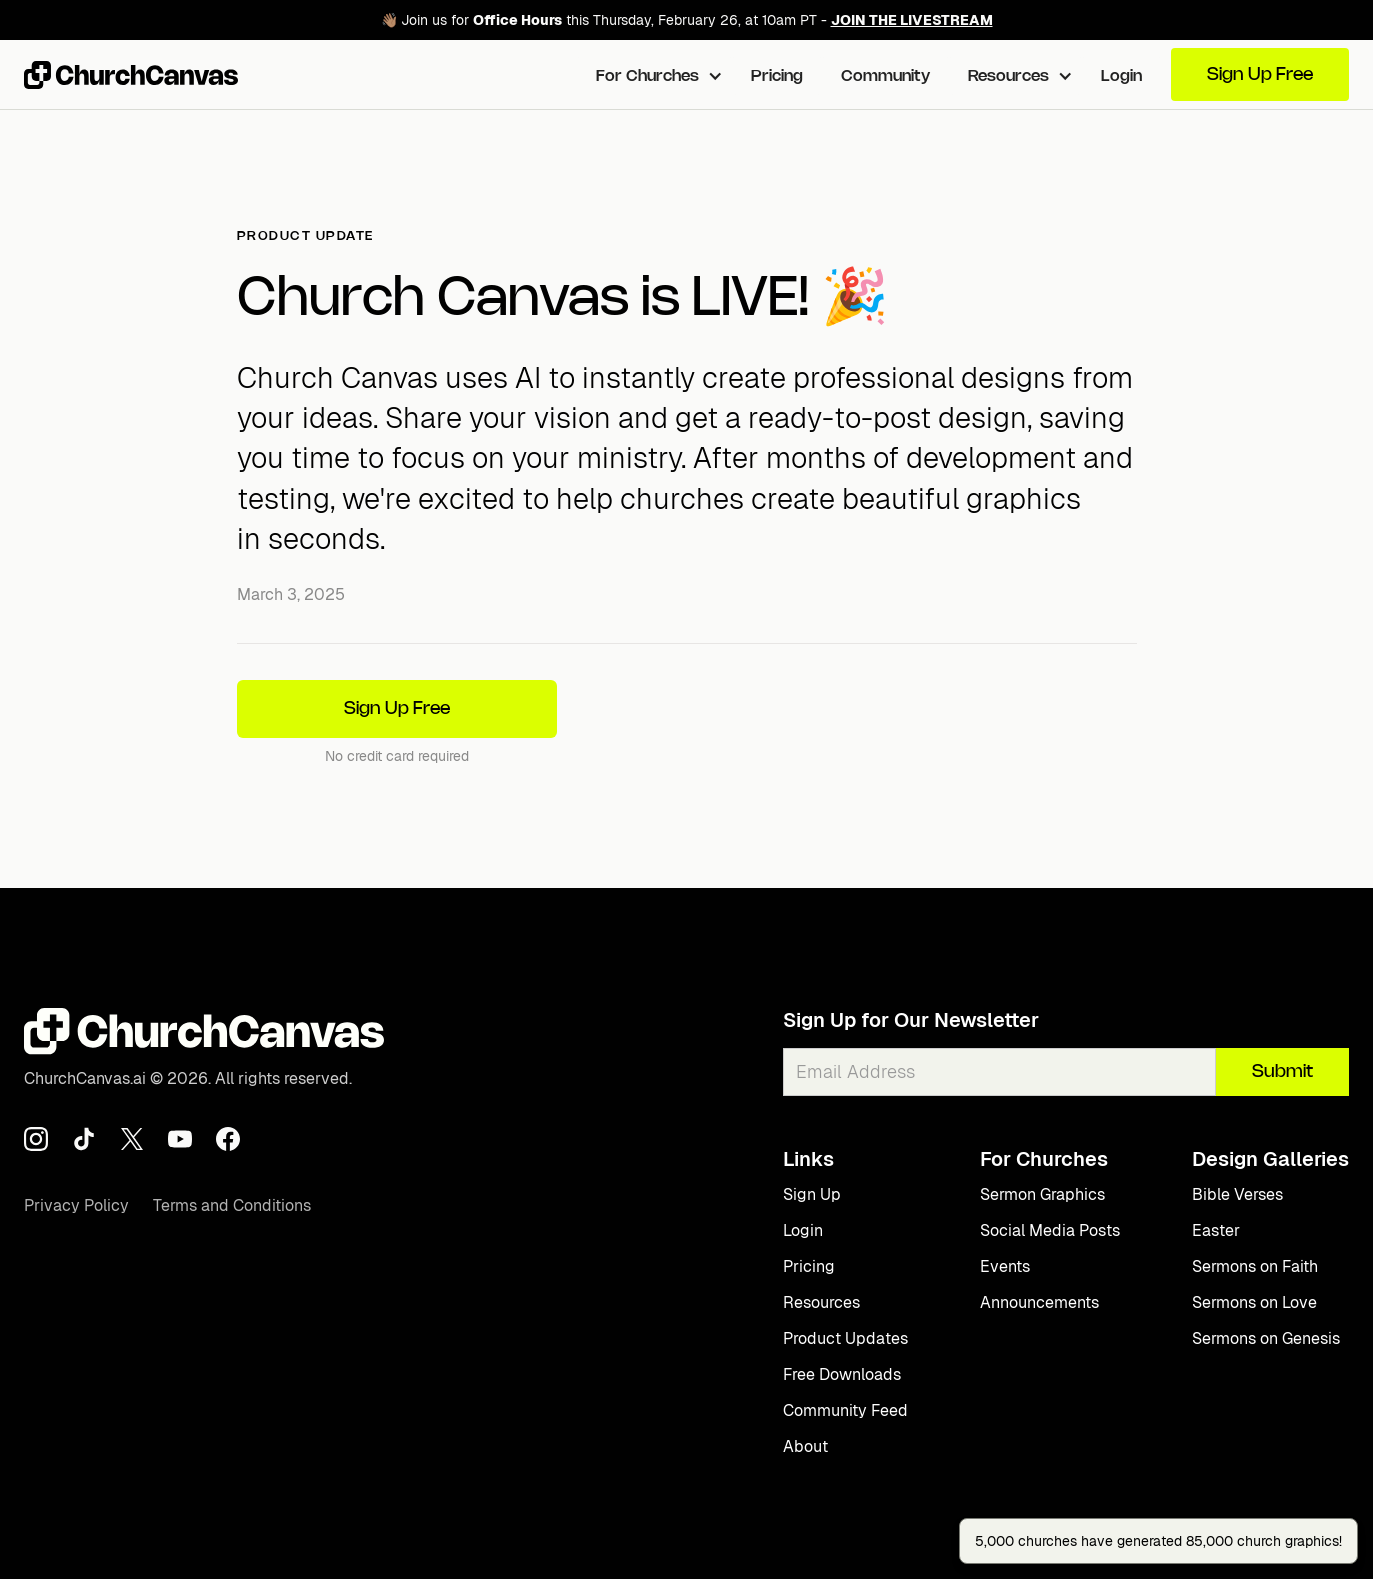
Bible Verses (1237, 1194)
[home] (131, 75)
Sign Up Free (1260, 75)
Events (1005, 1266)
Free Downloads (842, 1374)
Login (1121, 76)
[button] (654, 75)
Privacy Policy (76, 1205)
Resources (821, 1302)
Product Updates (845, 1338)
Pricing (777, 76)
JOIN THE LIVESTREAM (912, 20)
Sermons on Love (1254, 1302)
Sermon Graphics (1042, 1194)
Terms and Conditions (232, 1205)
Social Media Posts (1050, 1230)
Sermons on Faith (1255, 1266)
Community (885, 76)
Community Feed (845, 1410)
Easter (1216, 1230)
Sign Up (812, 1194)
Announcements (1039, 1302)
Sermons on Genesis (1266, 1338)
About (805, 1446)
